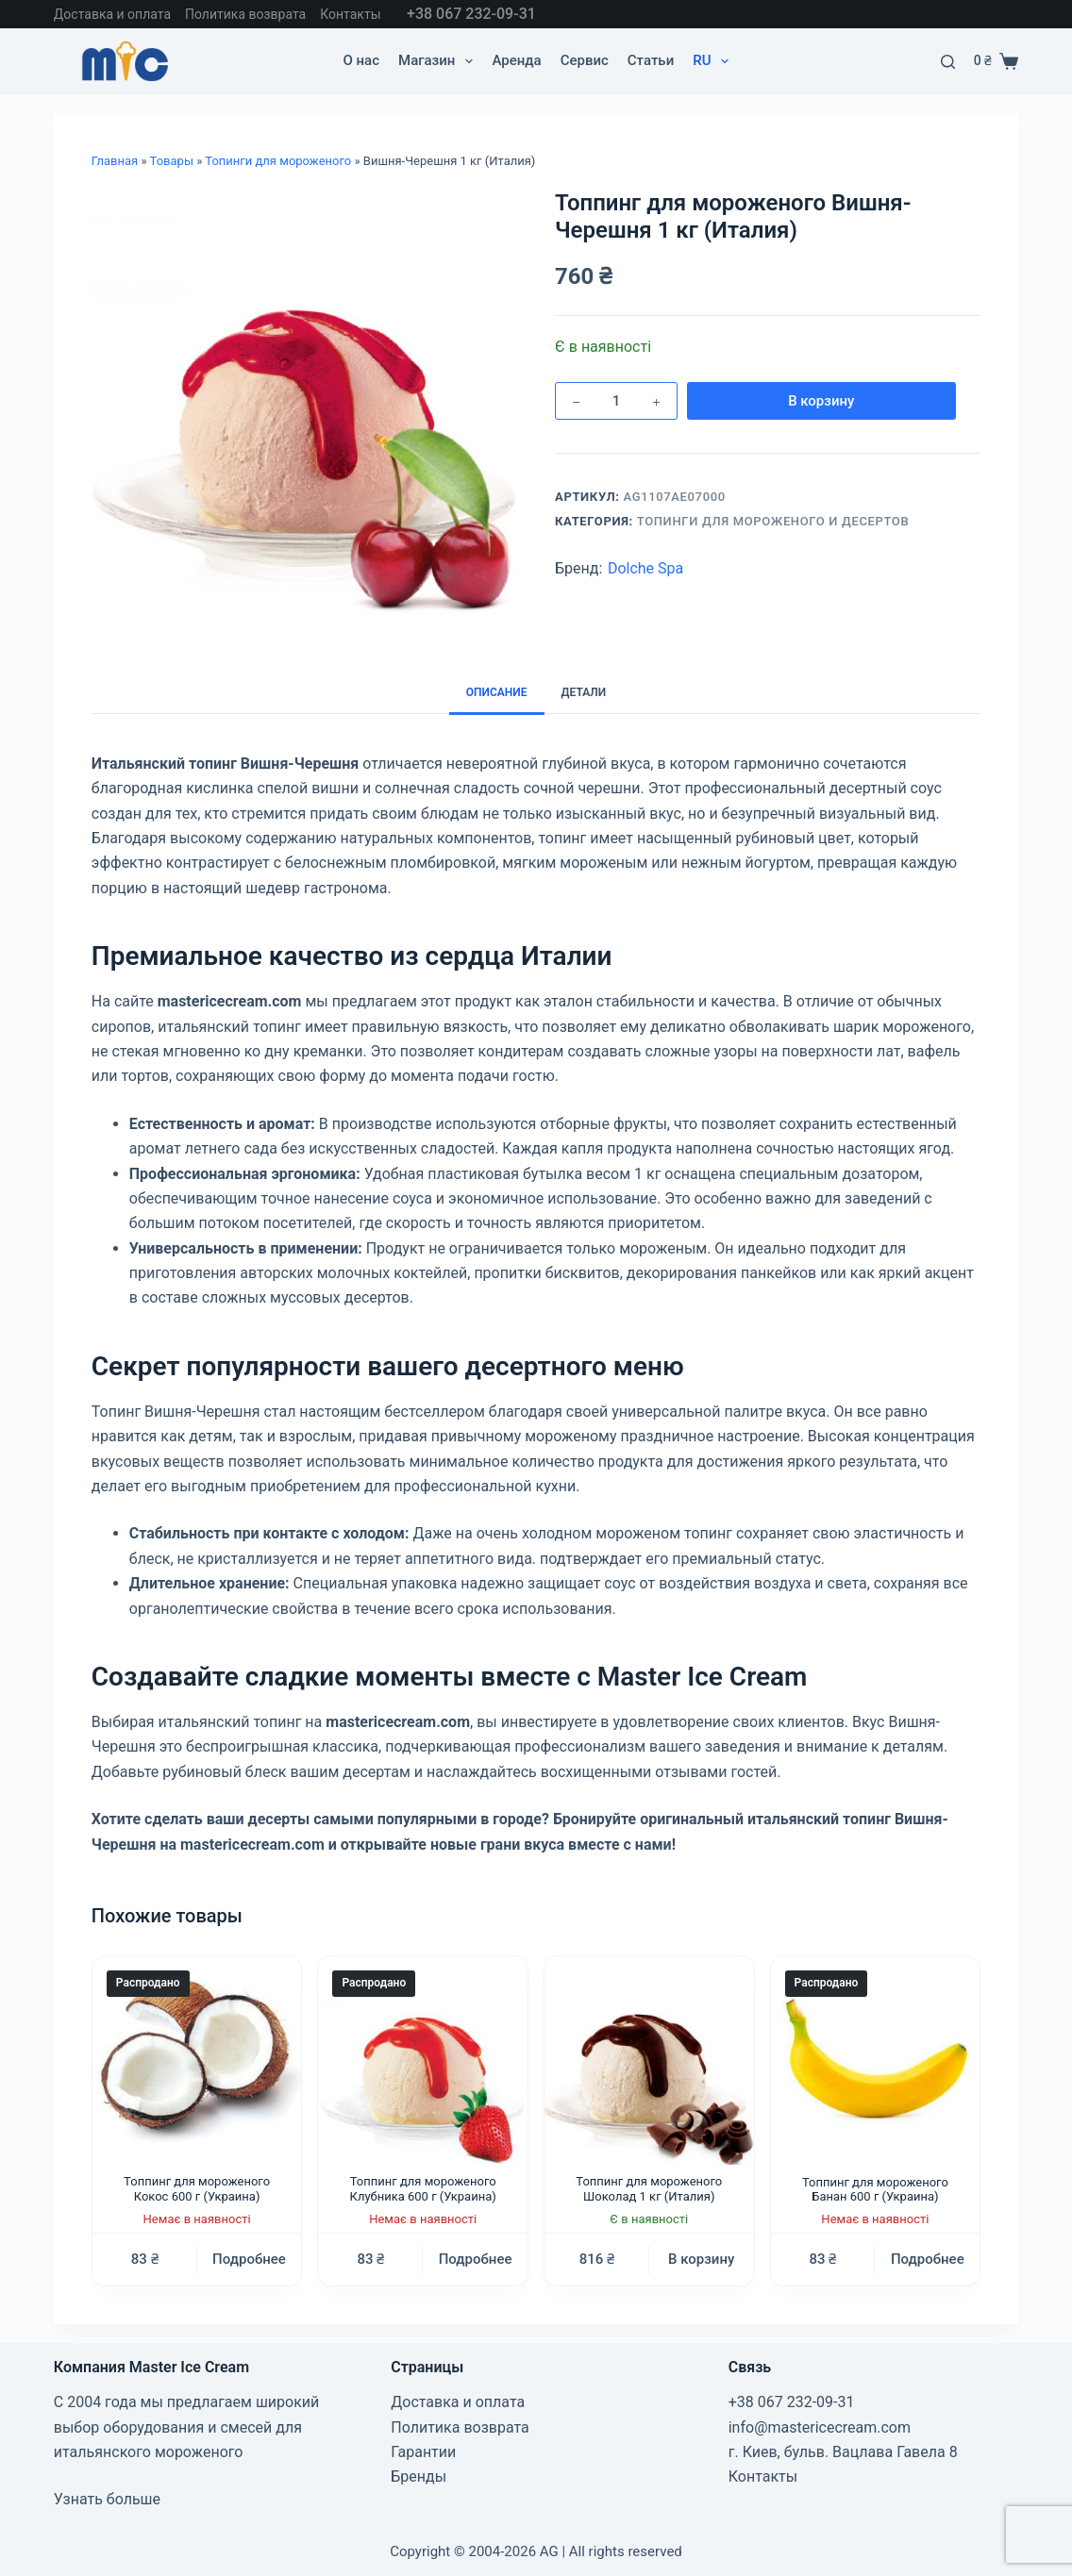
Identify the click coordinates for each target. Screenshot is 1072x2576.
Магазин (439, 61)
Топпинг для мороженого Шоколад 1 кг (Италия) (649, 2188)
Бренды (418, 2476)
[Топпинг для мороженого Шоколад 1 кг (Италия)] (649, 2061)
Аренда (516, 60)
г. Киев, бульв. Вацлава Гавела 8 (843, 2452)
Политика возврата (245, 14)
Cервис (585, 60)
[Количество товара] (616, 401)
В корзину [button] (701, 2259)
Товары (171, 161)
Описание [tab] (497, 692)
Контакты (350, 14)
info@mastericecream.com (820, 2427)
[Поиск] (948, 62)
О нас (361, 60)
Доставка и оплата (112, 14)
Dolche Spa (645, 568)
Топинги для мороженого (278, 161)
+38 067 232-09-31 (471, 14)
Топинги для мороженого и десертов (773, 521)
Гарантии (423, 2452)
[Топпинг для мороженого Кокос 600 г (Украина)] (197, 2061)
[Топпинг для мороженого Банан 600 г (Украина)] (875, 2061)
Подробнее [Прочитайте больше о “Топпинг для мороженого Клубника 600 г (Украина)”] (475, 2259)
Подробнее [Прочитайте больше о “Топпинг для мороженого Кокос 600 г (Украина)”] (249, 2259)
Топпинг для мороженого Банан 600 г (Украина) (875, 2189)
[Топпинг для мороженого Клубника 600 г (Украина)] (423, 2061)
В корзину (772, 400)
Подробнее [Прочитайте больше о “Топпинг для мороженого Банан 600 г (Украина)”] (927, 2259)
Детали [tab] (584, 692)
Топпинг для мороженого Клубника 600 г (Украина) (423, 2188)
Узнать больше (107, 2499)
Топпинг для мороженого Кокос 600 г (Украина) (197, 2188)
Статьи (651, 60)
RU (714, 61)
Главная (115, 161)
